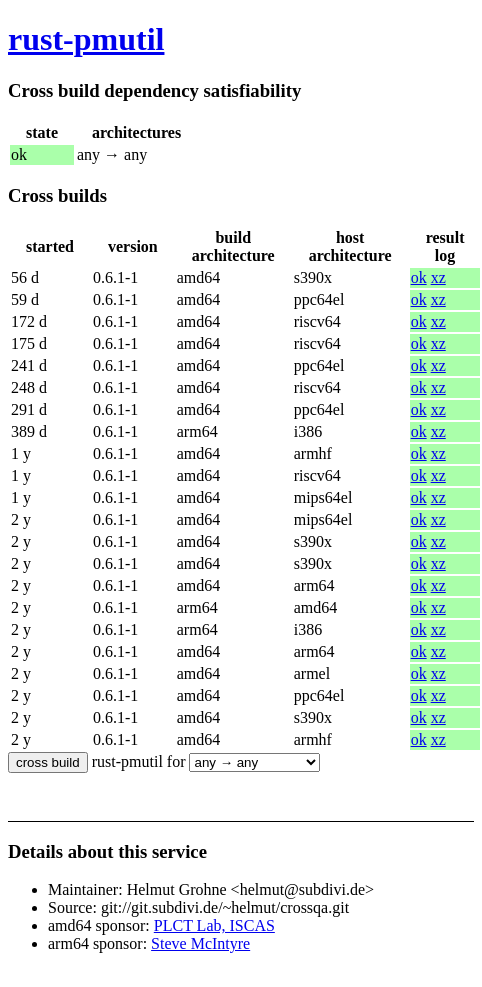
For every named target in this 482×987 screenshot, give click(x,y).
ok (419, 277)
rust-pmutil (86, 39)
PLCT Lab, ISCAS (214, 925)
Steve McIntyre (200, 943)
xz (438, 277)
